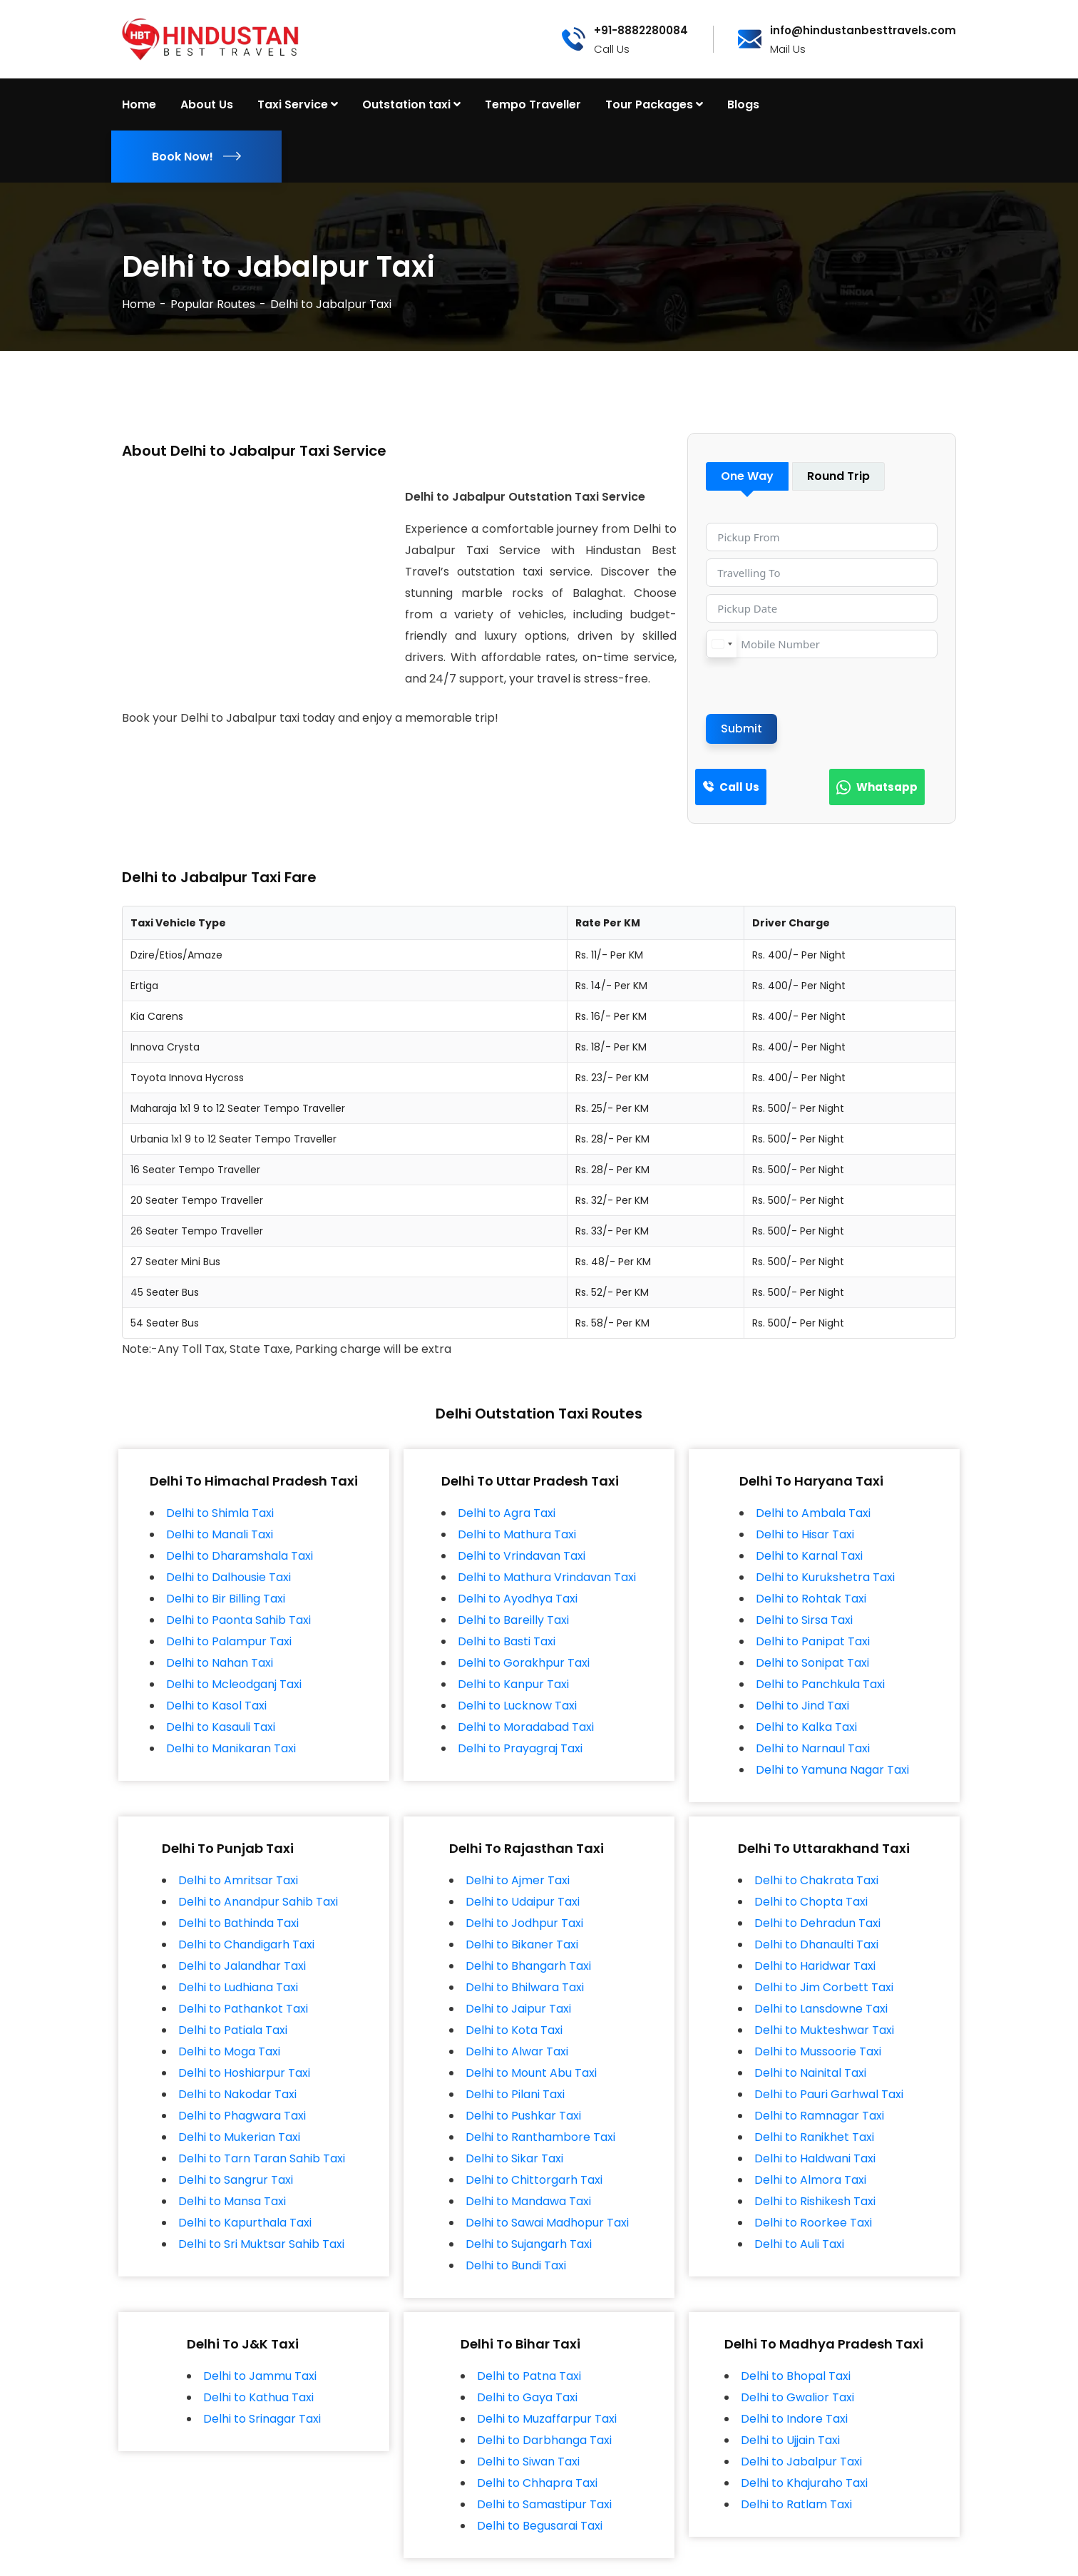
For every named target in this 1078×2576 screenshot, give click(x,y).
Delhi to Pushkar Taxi (523, 2115)
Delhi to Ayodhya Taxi (518, 1598)
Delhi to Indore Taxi (794, 2419)
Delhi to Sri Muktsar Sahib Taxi (261, 2244)
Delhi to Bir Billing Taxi (225, 1598)
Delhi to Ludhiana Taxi (238, 1987)
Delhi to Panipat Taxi (813, 1641)
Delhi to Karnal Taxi (809, 1556)
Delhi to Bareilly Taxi (513, 1620)
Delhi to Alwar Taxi (517, 2051)
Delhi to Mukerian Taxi (239, 2137)
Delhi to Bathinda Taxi (238, 1923)
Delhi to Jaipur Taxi (518, 2008)
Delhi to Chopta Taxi (811, 1901)
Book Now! (196, 156)
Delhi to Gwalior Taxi (797, 2397)
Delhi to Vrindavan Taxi (521, 1556)
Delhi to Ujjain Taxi (790, 2440)
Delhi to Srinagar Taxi (262, 2419)
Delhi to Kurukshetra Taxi (825, 1577)
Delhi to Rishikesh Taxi (815, 2201)
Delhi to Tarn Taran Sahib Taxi (261, 2158)
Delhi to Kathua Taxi (258, 2397)
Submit (741, 728)
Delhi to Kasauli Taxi (220, 1727)
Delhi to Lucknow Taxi (517, 1705)
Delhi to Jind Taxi (802, 1705)
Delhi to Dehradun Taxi (817, 1923)
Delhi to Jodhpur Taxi (524, 1923)
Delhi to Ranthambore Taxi (540, 2137)
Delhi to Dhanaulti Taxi (816, 1944)
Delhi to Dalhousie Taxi (228, 1577)
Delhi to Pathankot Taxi (243, 2008)
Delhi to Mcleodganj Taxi (234, 1684)
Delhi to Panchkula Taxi (820, 1684)
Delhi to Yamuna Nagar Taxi (832, 1770)
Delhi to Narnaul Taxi (813, 1748)
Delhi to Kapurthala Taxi (245, 2222)
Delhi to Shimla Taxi (220, 1513)
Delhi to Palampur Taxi (229, 1641)
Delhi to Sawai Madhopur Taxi (547, 2222)
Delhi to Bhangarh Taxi (528, 1966)
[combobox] (721, 644)
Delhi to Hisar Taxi (805, 1534)
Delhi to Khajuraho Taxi (804, 2483)
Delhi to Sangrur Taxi (235, 2180)
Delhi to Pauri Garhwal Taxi (828, 2094)
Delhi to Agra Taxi (506, 1513)
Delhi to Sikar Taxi (514, 2158)
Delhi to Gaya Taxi (527, 2397)
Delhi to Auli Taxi (799, 2244)
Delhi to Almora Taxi (810, 2180)
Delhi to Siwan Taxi (528, 2461)
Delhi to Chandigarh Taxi (246, 1944)
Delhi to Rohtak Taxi (811, 1598)
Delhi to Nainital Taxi (810, 2073)
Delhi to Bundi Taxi (516, 2265)
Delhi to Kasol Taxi (216, 1705)
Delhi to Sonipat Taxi (812, 1663)
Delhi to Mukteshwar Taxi (824, 2030)
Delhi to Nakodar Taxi (237, 2094)
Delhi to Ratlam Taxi (796, 2504)
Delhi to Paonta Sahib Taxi (238, 1620)
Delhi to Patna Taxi (529, 2376)
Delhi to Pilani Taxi (515, 2094)
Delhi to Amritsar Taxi (238, 1880)
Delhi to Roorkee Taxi (813, 2222)
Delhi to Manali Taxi (219, 1534)
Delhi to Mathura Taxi (517, 1534)
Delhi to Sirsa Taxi (804, 1620)
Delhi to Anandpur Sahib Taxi (258, 1901)
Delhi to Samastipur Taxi (544, 2504)
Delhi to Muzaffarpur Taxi (547, 2419)
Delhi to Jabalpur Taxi (801, 2461)
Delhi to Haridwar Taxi (815, 1966)
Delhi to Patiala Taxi (232, 2030)
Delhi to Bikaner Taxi (522, 1944)
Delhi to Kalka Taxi (806, 1727)
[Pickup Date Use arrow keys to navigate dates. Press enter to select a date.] (822, 608)
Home (138, 304)
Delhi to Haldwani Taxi (815, 2158)
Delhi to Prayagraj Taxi (520, 1748)
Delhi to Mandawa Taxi (528, 2201)
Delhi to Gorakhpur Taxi (524, 1663)
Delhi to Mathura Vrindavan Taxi (547, 1577)
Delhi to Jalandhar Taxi (242, 1966)
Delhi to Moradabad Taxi (526, 1727)
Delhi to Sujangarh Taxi (529, 2244)
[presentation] (814, 686)
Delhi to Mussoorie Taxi (817, 2051)
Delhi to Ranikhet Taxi (814, 2137)
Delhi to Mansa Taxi (232, 2201)
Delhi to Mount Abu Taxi (531, 2073)
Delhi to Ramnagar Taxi (819, 2115)
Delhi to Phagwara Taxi (242, 2115)
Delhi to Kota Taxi (514, 2030)
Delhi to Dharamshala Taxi (239, 1556)
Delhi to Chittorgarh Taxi (534, 2180)
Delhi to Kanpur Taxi (513, 1684)
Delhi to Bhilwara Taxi (525, 1987)
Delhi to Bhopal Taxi (796, 2376)
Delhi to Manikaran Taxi (231, 1748)
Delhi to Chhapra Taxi (537, 2483)
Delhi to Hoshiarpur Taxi (244, 2073)
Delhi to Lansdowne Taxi (821, 2008)
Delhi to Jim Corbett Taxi (823, 1987)
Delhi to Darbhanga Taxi (544, 2440)
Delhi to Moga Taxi (229, 2051)
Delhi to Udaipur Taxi (523, 1901)
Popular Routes (212, 304)
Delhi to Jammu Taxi (260, 2376)
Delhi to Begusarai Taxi (539, 2526)
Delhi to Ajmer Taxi (518, 1880)
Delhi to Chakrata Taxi (816, 1880)
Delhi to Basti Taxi (506, 1641)
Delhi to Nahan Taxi (219, 1663)
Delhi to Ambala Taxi (813, 1513)
